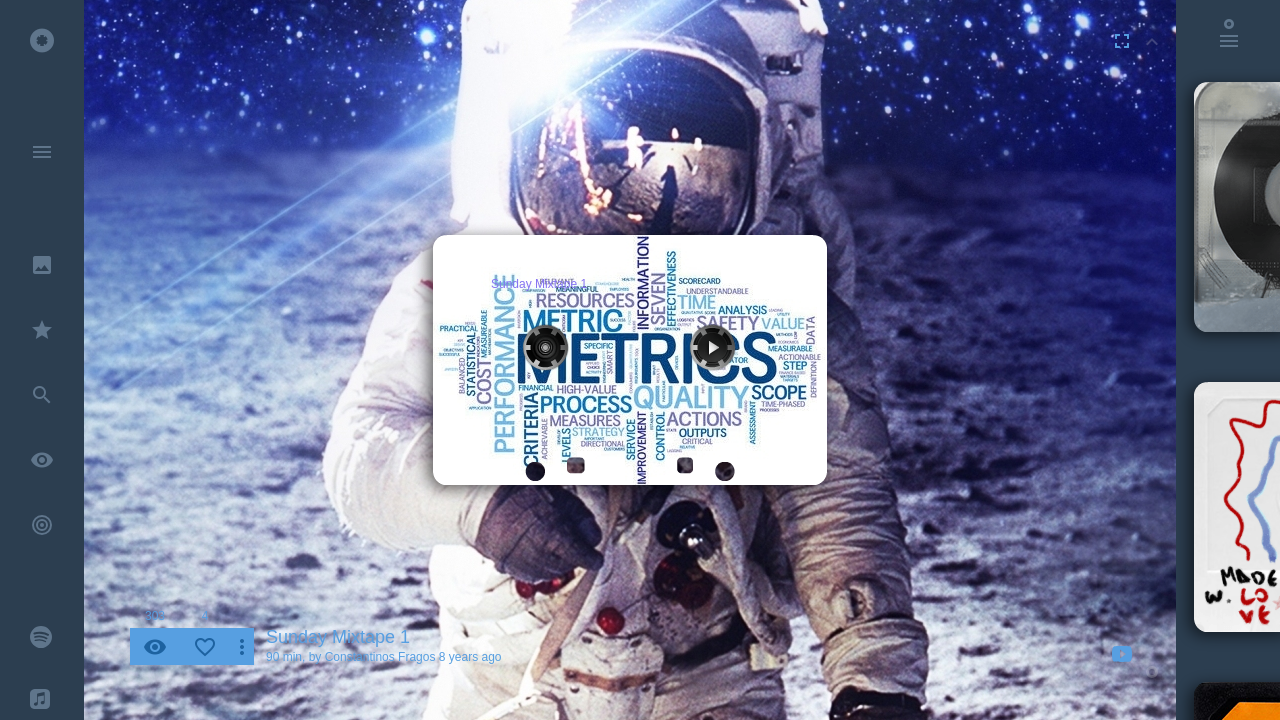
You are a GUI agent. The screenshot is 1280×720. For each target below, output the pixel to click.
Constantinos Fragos (380, 657)
